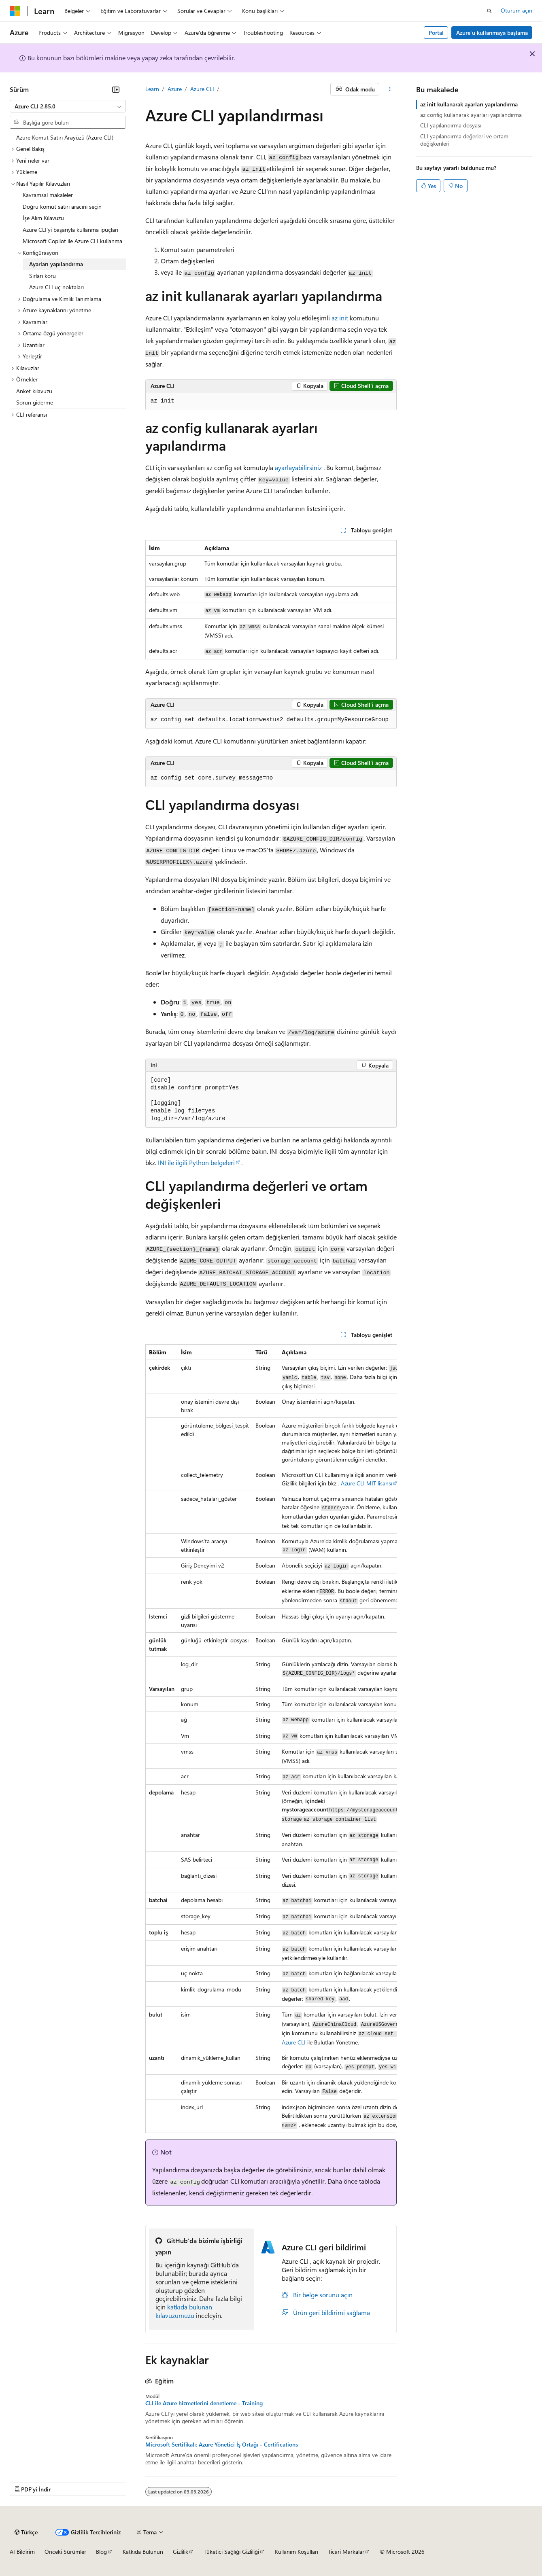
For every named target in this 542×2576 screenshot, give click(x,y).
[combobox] (68, 106)
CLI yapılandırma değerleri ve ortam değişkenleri (464, 139)
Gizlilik (180, 2551)
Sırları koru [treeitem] (42, 276)
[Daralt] (116, 89)
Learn (152, 89)
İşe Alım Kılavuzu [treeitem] (43, 218)
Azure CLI (202, 89)
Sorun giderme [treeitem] (34, 402)
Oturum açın (516, 10)
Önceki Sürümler (65, 2551)
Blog (101, 2551)
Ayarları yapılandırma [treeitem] (56, 264)
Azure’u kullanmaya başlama (492, 32)
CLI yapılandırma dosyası (450, 125)
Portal (436, 32)
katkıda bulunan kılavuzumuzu (183, 2311)
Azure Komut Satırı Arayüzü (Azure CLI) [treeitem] (64, 137)
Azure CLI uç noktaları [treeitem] (56, 287)
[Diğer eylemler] (390, 89)
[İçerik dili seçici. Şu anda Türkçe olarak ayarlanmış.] (26, 2532)
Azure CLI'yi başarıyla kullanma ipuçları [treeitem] (70, 229)
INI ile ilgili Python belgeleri (196, 1162)
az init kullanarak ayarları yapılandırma (469, 104)
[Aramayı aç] (489, 11)
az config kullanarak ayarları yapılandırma (471, 115)
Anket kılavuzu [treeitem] (34, 391)
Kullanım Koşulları (296, 2551)
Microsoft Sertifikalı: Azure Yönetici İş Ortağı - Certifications (221, 2444)
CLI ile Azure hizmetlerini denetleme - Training (204, 2403)
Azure (175, 89)
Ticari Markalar (346, 2551)
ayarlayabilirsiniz (298, 467)
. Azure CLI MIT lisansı (365, 1483)
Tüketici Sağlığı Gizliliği (231, 2551)
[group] (271, 1738)
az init (340, 318)
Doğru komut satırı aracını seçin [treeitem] (62, 206)
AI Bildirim (22, 2551)
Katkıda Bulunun (143, 2551)
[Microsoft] (15, 11)
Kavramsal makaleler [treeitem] (48, 195)
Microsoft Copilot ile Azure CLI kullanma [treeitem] (72, 241)
